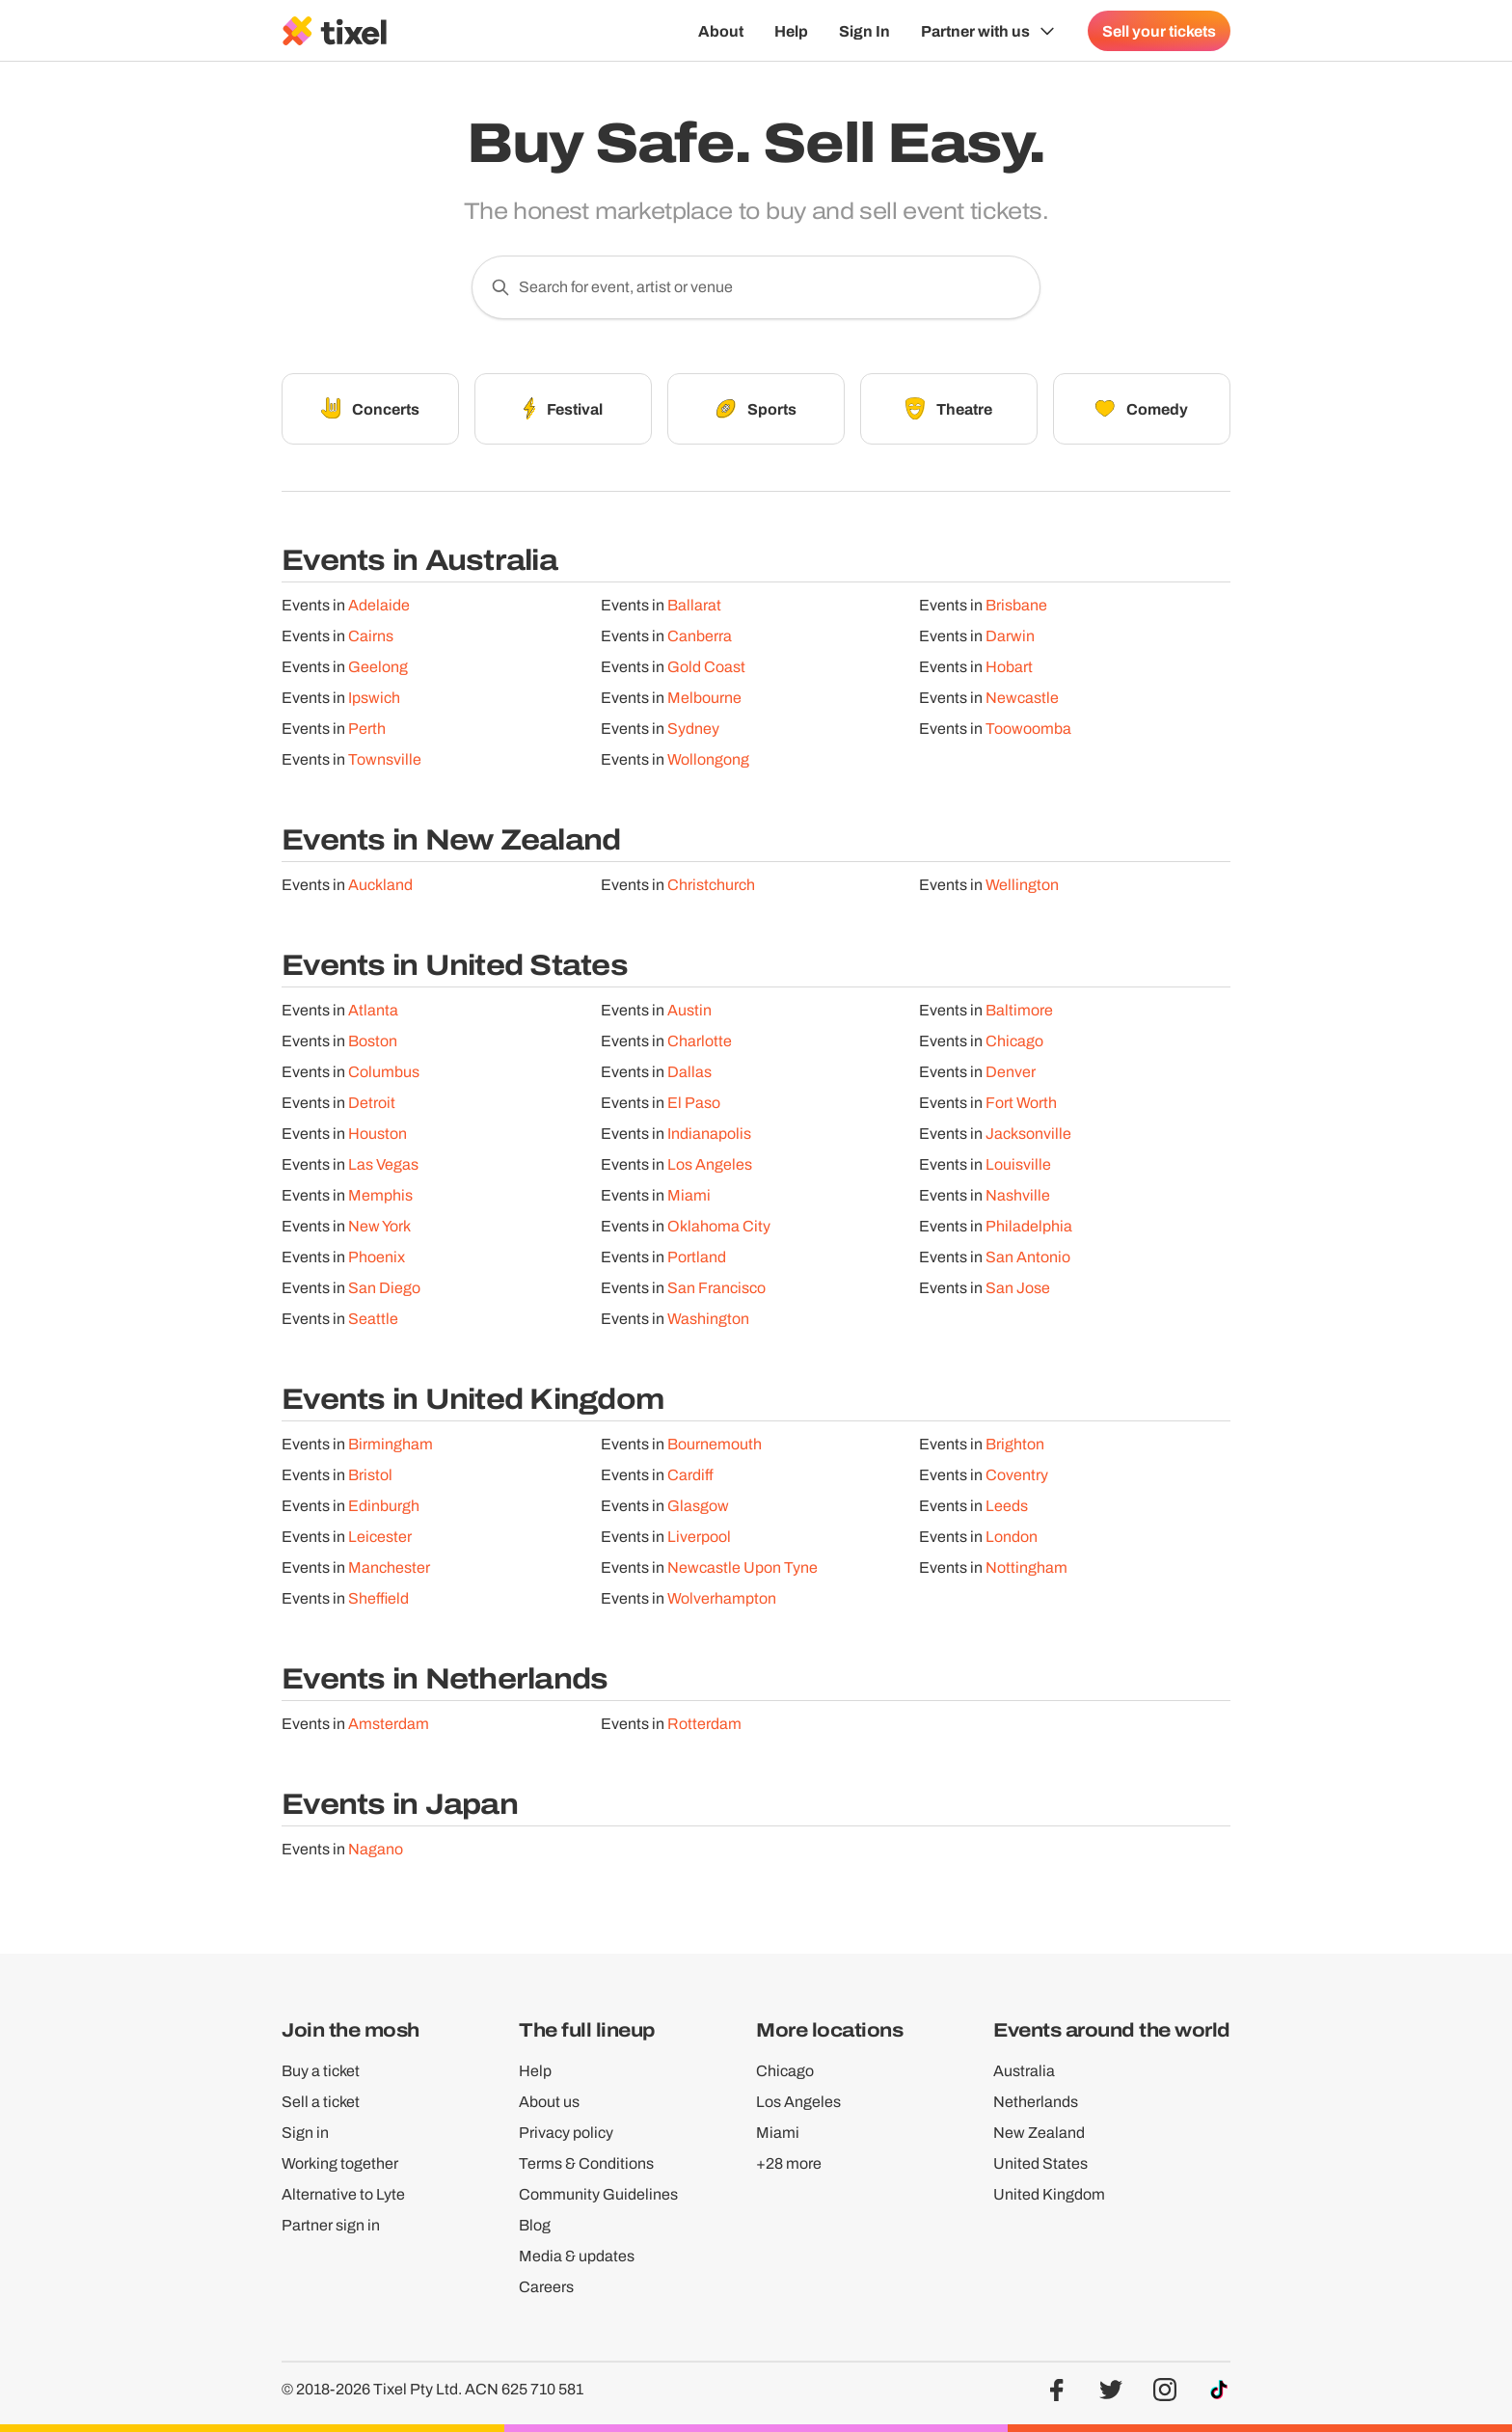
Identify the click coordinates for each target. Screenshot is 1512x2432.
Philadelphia (1029, 1226)
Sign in (305, 2132)
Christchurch (711, 885)
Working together (340, 2163)
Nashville (1018, 1195)
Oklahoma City (718, 1226)
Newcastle (1022, 698)
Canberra (699, 636)
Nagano (375, 1849)
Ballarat (694, 605)
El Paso (693, 1103)
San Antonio (1028, 1257)
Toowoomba (1028, 728)
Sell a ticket (321, 2102)
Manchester (389, 1567)
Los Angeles (709, 1164)
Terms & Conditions (586, 2163)
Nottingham (1026, 1567)
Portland (696, 1257)
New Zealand (1039, 2132)
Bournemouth (714, 1444)
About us (549, 2102)
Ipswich (374, 698)
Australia (1024, 2071)
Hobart (1009, 667)
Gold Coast (706, 667)
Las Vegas (383, 1164)
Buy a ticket (321, 2071)
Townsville (384, 759)
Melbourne (704, 698)
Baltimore (1019, 1010)
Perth (367, 728)
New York (379, 1226)
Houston (377, 1133)
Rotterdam (704, 1724)
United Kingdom (1049, 2194)
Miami (689, 1195)
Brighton (1015, 1444)
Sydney (693, 728)
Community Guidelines (598, 2194)
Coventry (1017, 1475)
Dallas (689, 1072)
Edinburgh (383, 1506)
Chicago (1014, 1041)
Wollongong (708, 759)
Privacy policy (566, 2132)
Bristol (370, 1475)
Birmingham (390, 1444)
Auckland (380, 885)
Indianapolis (709, 1133)
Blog (535, 2225)
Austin (689, 1010)
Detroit (371, 1103)
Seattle (373, 1319)
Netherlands (1035, 2102)
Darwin (1010, 636)
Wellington (1022, 885)
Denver (1011, 1072)
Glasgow (698, 1506)
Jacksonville (1028, 1133)
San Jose (1018, 1288)
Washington (708, 1319)
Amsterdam (388, 1724)
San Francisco (716, 1288)
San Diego (384, 1288)
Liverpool (699, 1537)
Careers (546, 2287)
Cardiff (690, 1475)
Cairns (370, 636)
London (1012, 1537)
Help (791, 30)
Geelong (378, 667)
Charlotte (699, 1041)
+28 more (789, 2163)
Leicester (380, 1537)
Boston (372, 1041)
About (720, 30)
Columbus (383, 1072)
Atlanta (373, 1010)
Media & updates (576, 2256)
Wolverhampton (721, 1598)
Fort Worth (1021, 1103)
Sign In (864, 30)
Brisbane (1016, 605)
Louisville (1018, 1164)
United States (1040, 2163)
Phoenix (376, 1257)
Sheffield (378, 1598)
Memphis (380, 1195)
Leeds (1007, 1506)
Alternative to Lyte (343, 2194)
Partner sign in (331, 2225)
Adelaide (379, 605)
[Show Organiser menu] (989, 30)
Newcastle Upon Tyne (742, 1567)
